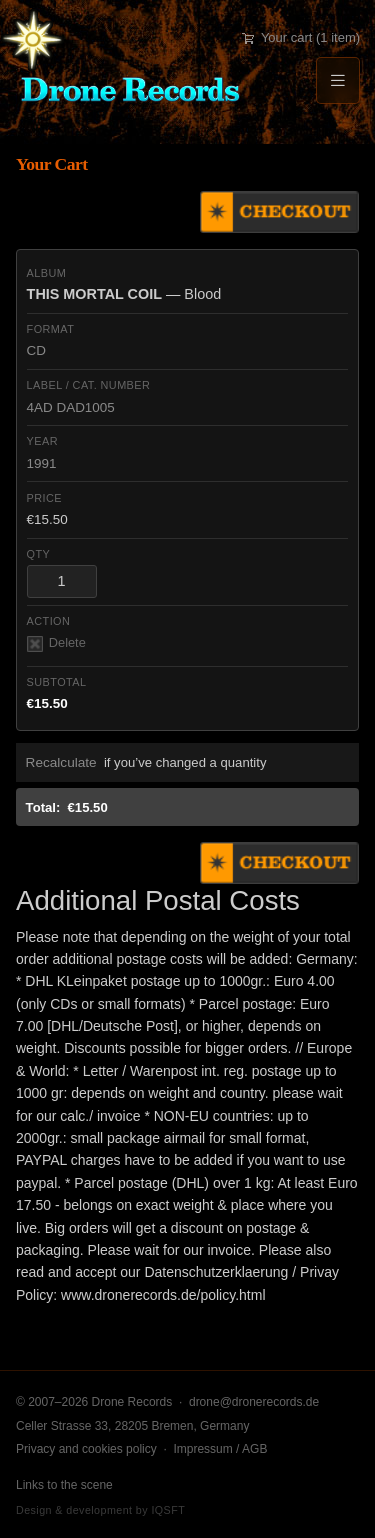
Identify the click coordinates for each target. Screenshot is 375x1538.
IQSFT (168, 1510)
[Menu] (338, 80)
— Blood (124, 294)
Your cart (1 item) (301, 37)
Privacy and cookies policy (86, 1449)
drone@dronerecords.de (254, 1402)
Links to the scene (64, 1485)
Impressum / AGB (220, 1449)
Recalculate (61, 762)
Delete (56, 643)
